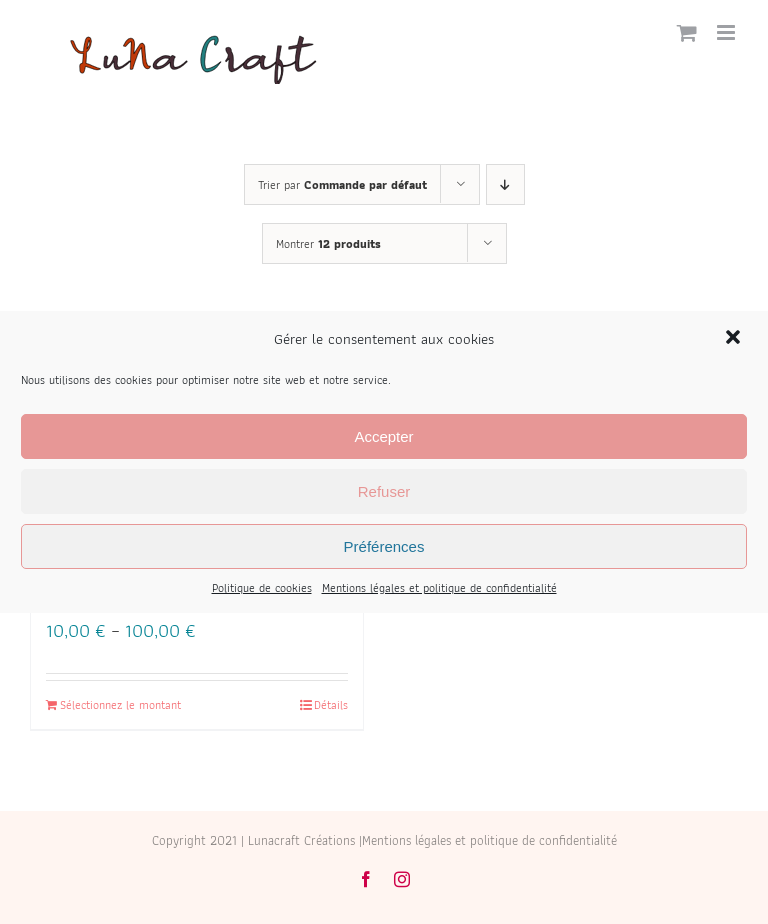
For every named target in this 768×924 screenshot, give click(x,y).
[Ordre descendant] (505, 184)
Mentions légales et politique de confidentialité (439, 588)
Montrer (328, 243)
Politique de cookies (262, 588)
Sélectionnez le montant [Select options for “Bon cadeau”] (120, 705)
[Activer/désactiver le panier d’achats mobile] (687, 32)
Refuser (384, 491)
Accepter (383, 436)
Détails (331, 705)
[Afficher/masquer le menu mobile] (727, 32)
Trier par (342, 184)
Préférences (384, 546)
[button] (735, 339)
